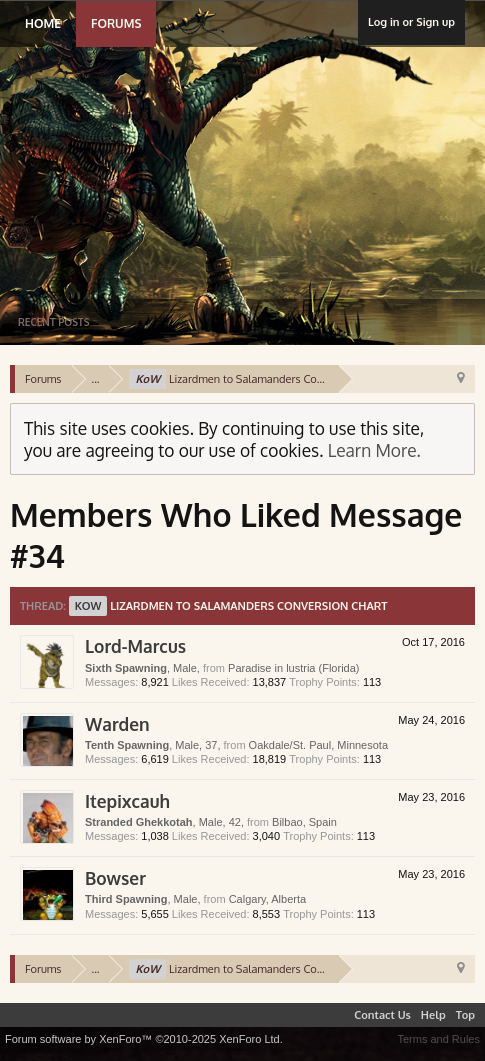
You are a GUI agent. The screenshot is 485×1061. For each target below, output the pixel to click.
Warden (117, 724)
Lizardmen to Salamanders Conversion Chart (228, 606)
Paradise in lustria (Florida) (293, 668)
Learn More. (374, 450)
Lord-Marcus (135, 646)
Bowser (115, 878)
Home (43, 23)
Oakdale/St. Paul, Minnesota (318, 745)
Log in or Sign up (411, 22)
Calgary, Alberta (267, 899)
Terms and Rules (438, 1039)
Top (465, 1015)
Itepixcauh (127, 801)
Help (433, 1015)
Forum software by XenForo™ (144, 1039)
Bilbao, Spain (304, 822)
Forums (116, 23)
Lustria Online (212, 154)
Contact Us (382, 1015)
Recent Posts (53, 322)
